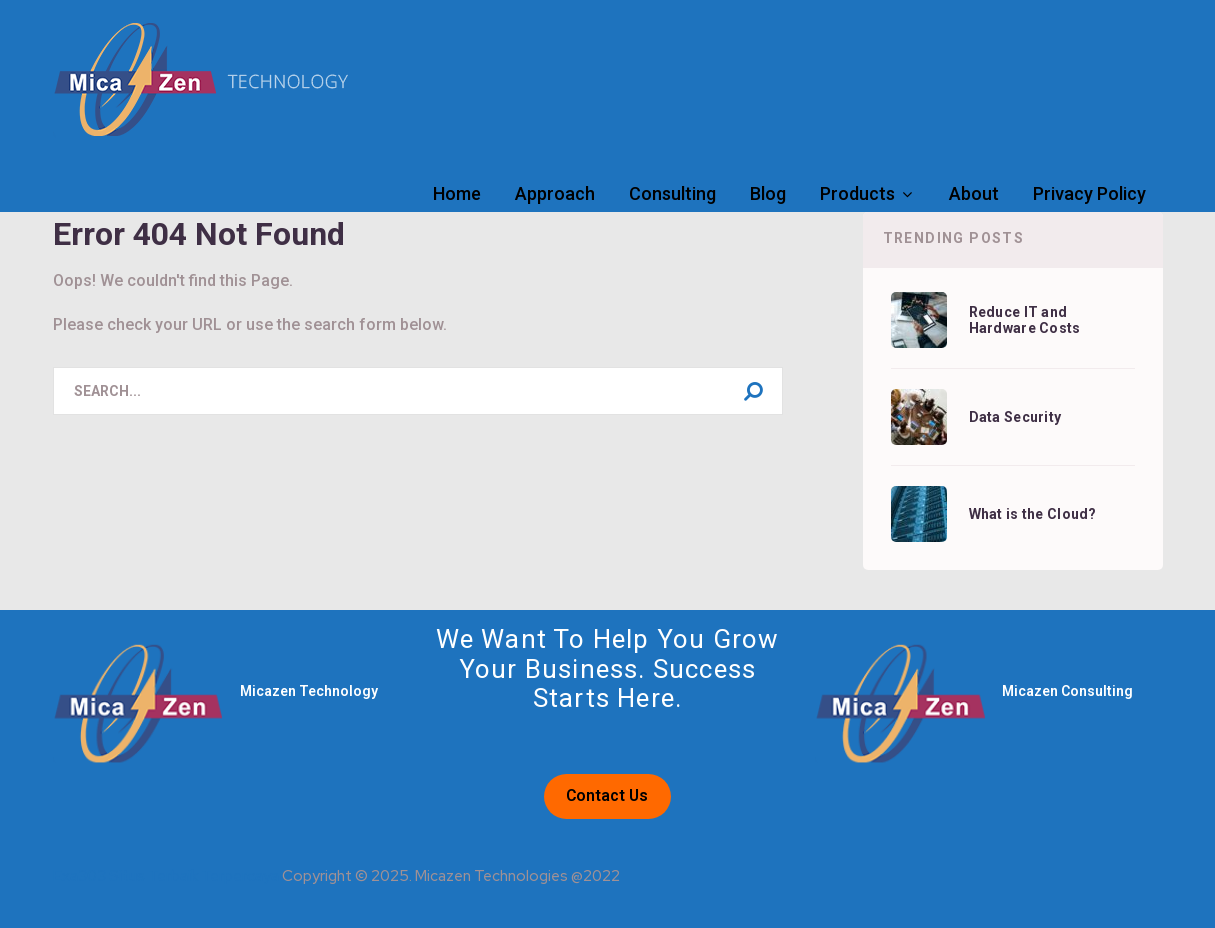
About (974, 193)
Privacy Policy (1089, 193)
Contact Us (607, 795)
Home (457, 193)
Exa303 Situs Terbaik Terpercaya (166, 876)
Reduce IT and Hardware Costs (1025, 320)
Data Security (1015, 417)
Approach (555, 193)
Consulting (672, 193)
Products (857, 193)
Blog (768, 193)
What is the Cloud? (1033, 514)
